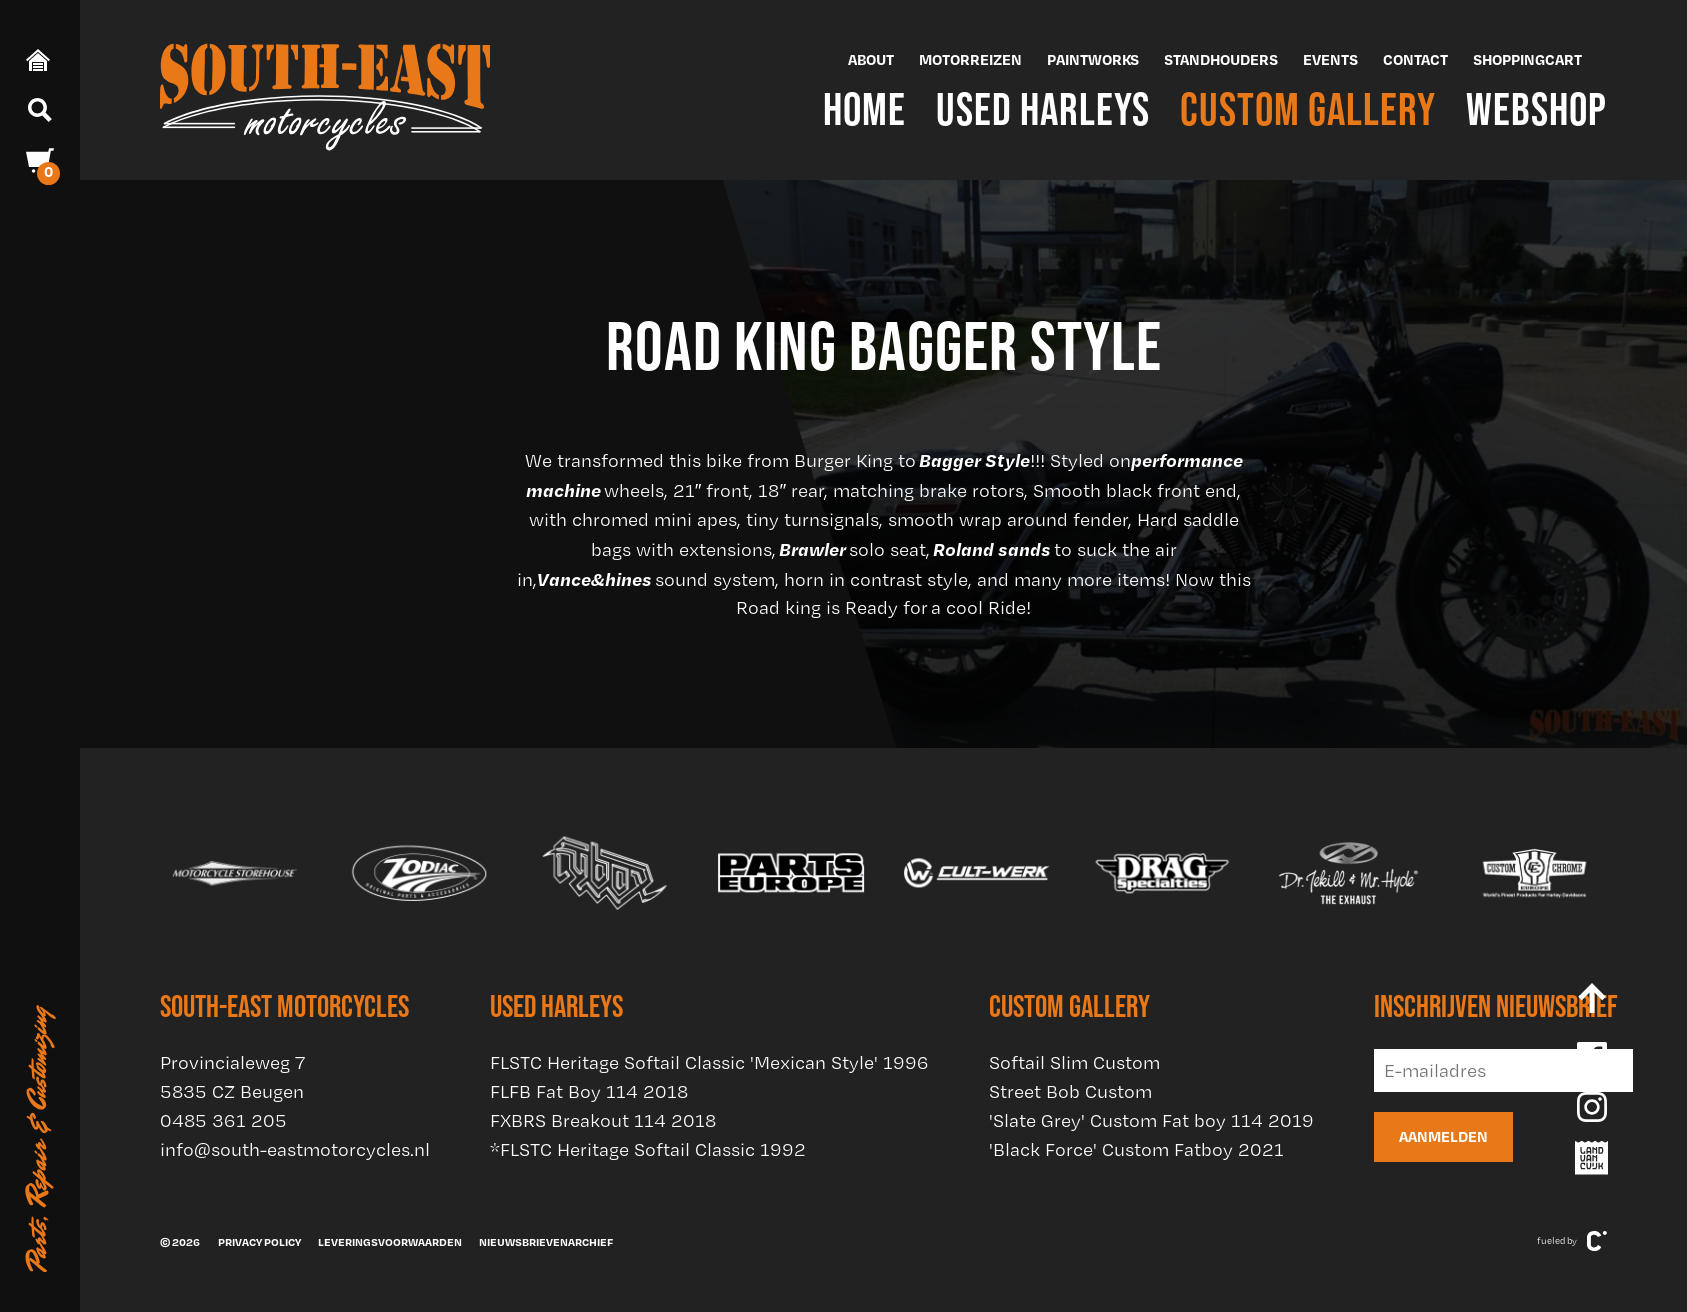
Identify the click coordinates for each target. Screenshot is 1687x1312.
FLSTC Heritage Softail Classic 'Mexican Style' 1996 (709, 1062)
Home (864, 108)
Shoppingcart (1527, 59)
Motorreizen (970, 59)
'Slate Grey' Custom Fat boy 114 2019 (1151, 1120)
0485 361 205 (223, 1120)
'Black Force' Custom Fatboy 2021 (1136, 1149)
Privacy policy (259, 1242)
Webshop (1536, 108)
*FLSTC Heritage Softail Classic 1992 (648, 1149)
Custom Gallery (1308, 108)
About (871, 59)
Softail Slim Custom (1074, 1062)
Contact (1415, 59)
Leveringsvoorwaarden (390, 1242)
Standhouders (1221, 59)
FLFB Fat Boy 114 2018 (589, 1091)
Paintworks (1093, 59)
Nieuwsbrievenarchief (546, 1242)
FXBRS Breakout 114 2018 (603, 1120)
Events (1330, 59)
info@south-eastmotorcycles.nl (295, 1149)
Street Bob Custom (1070, 1091)
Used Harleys (1043, 108)
